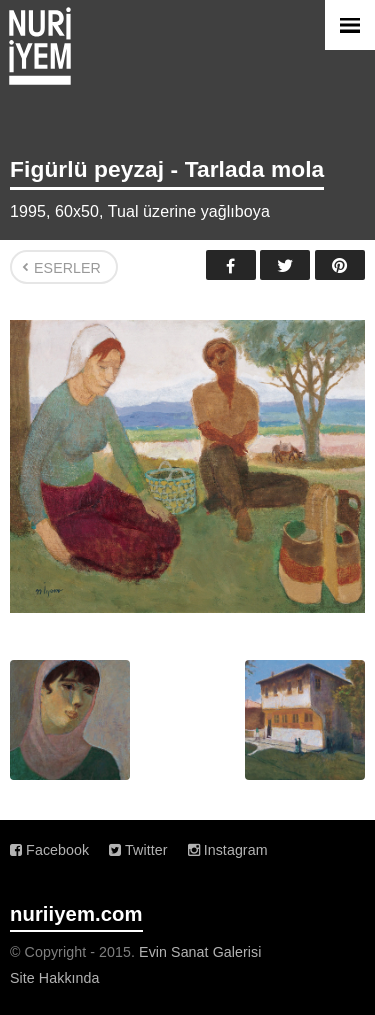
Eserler (67, 268)
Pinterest (340, 265)
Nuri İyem (40, 46)
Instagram (228, 850)
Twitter (285, 265)
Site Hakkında (55, 978)
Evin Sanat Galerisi (200, 952)
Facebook (231, 265)
